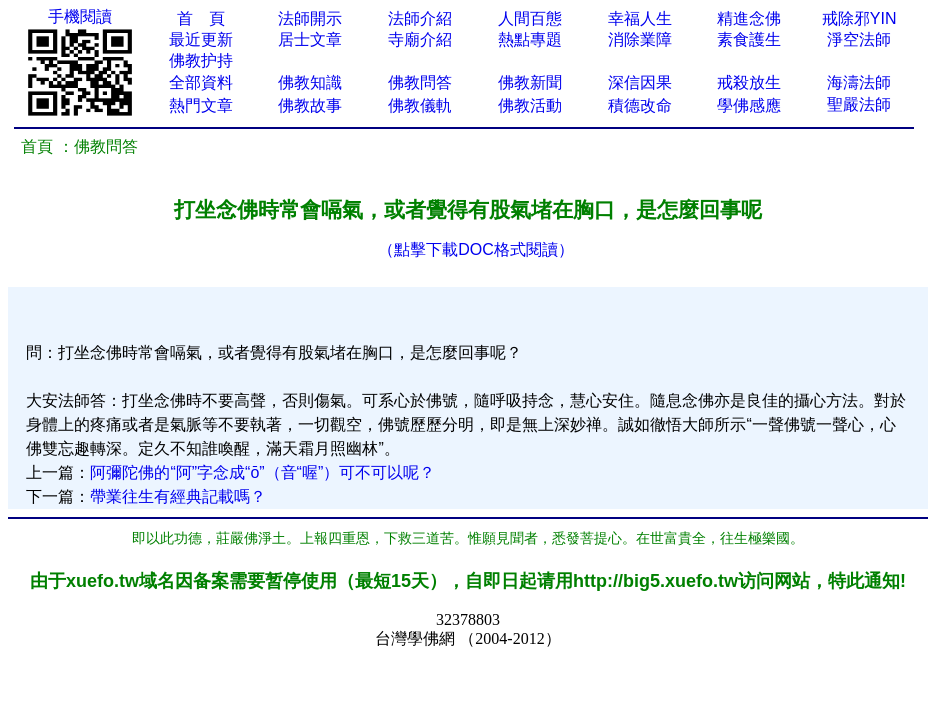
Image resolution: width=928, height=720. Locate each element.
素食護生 (749, 39)
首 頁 (201, 18)
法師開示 (310, 18)
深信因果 (640, 82)
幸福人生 (640, 18)
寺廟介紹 (420, 39)
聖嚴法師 (859, 104)
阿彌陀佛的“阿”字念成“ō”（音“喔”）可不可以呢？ (262, 472)
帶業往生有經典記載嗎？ (178, 496)
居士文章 (310, 39)
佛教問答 (420, 82)
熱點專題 (530, 39)
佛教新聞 (530, 82)
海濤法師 (859, 82)
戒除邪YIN (859, 18)
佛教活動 (530, 105)
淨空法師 (859, 39)
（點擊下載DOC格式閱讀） (476, 249)
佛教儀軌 (420, 105)
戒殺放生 (749, 82)
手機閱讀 (80, 16)
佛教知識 (310, 82)
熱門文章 (201, 105)
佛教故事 (310, 105)
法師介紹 (420, 18)
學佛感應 (749, 105)
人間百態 (530, 18)
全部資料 (201, 82)
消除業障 (640, 39)
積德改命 (640, 105)
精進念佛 (749, 18)
